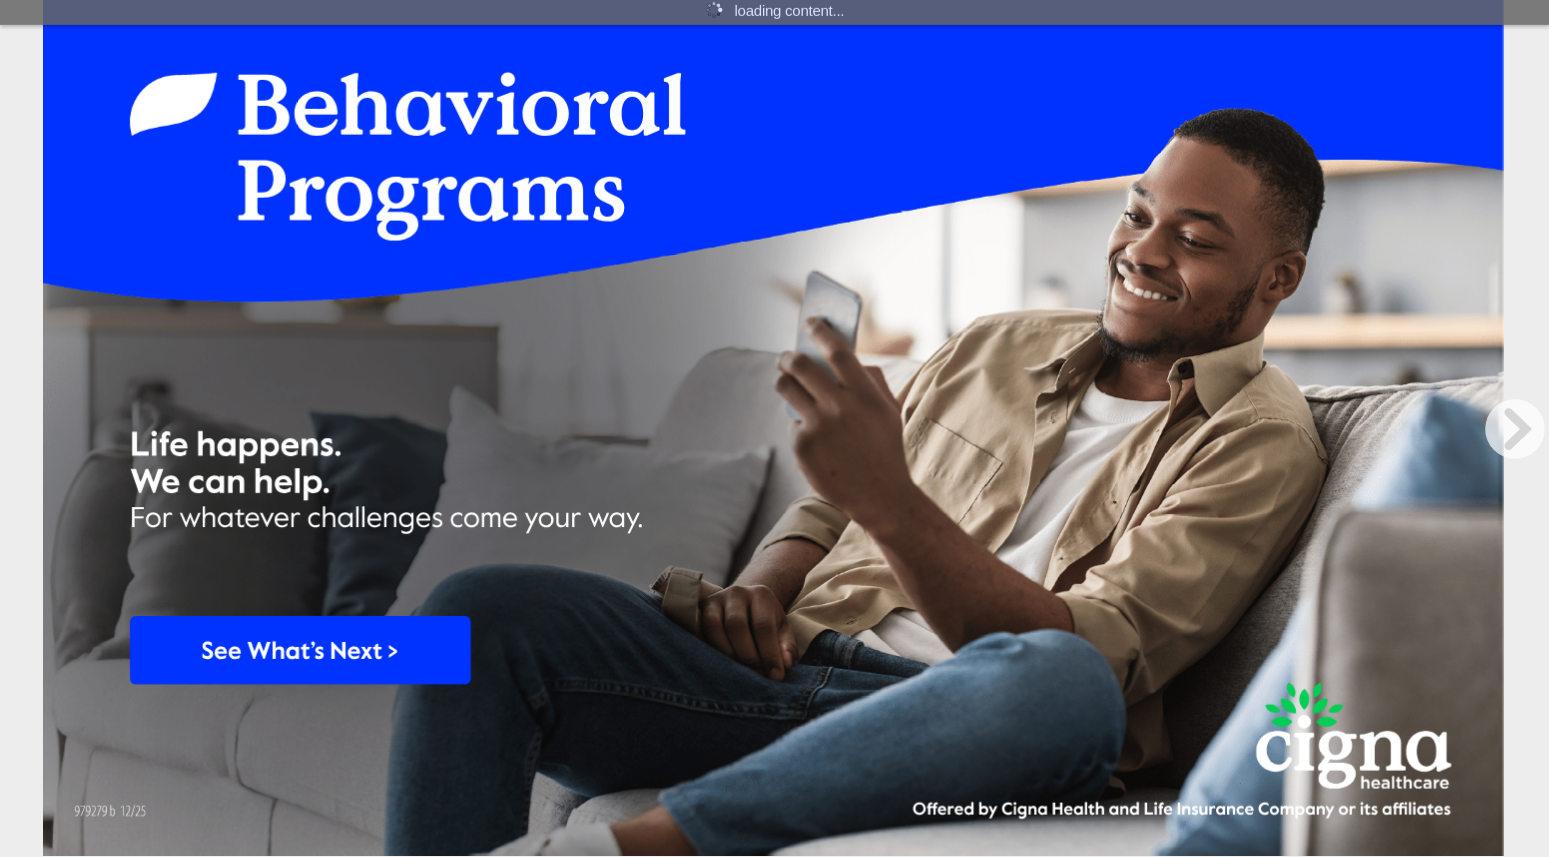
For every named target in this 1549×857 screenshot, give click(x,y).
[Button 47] (296, 643)
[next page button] (1515, 429)
